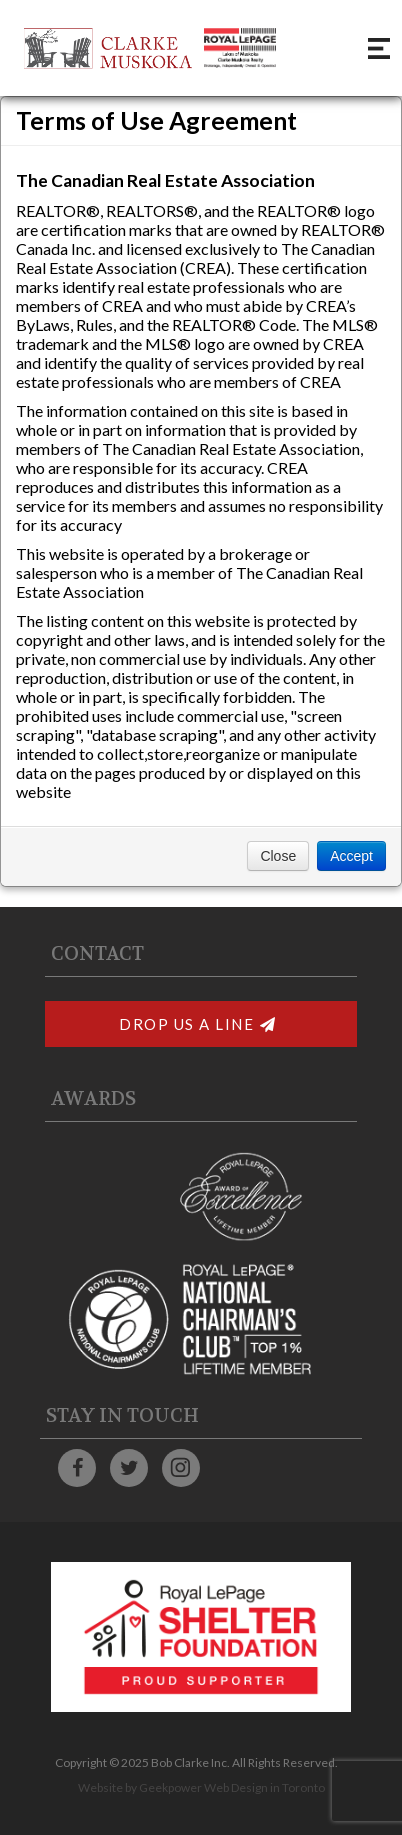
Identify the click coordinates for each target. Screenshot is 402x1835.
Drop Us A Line (198, 1024)
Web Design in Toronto (264, 1787)
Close (278, 856)
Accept (351, 856)
